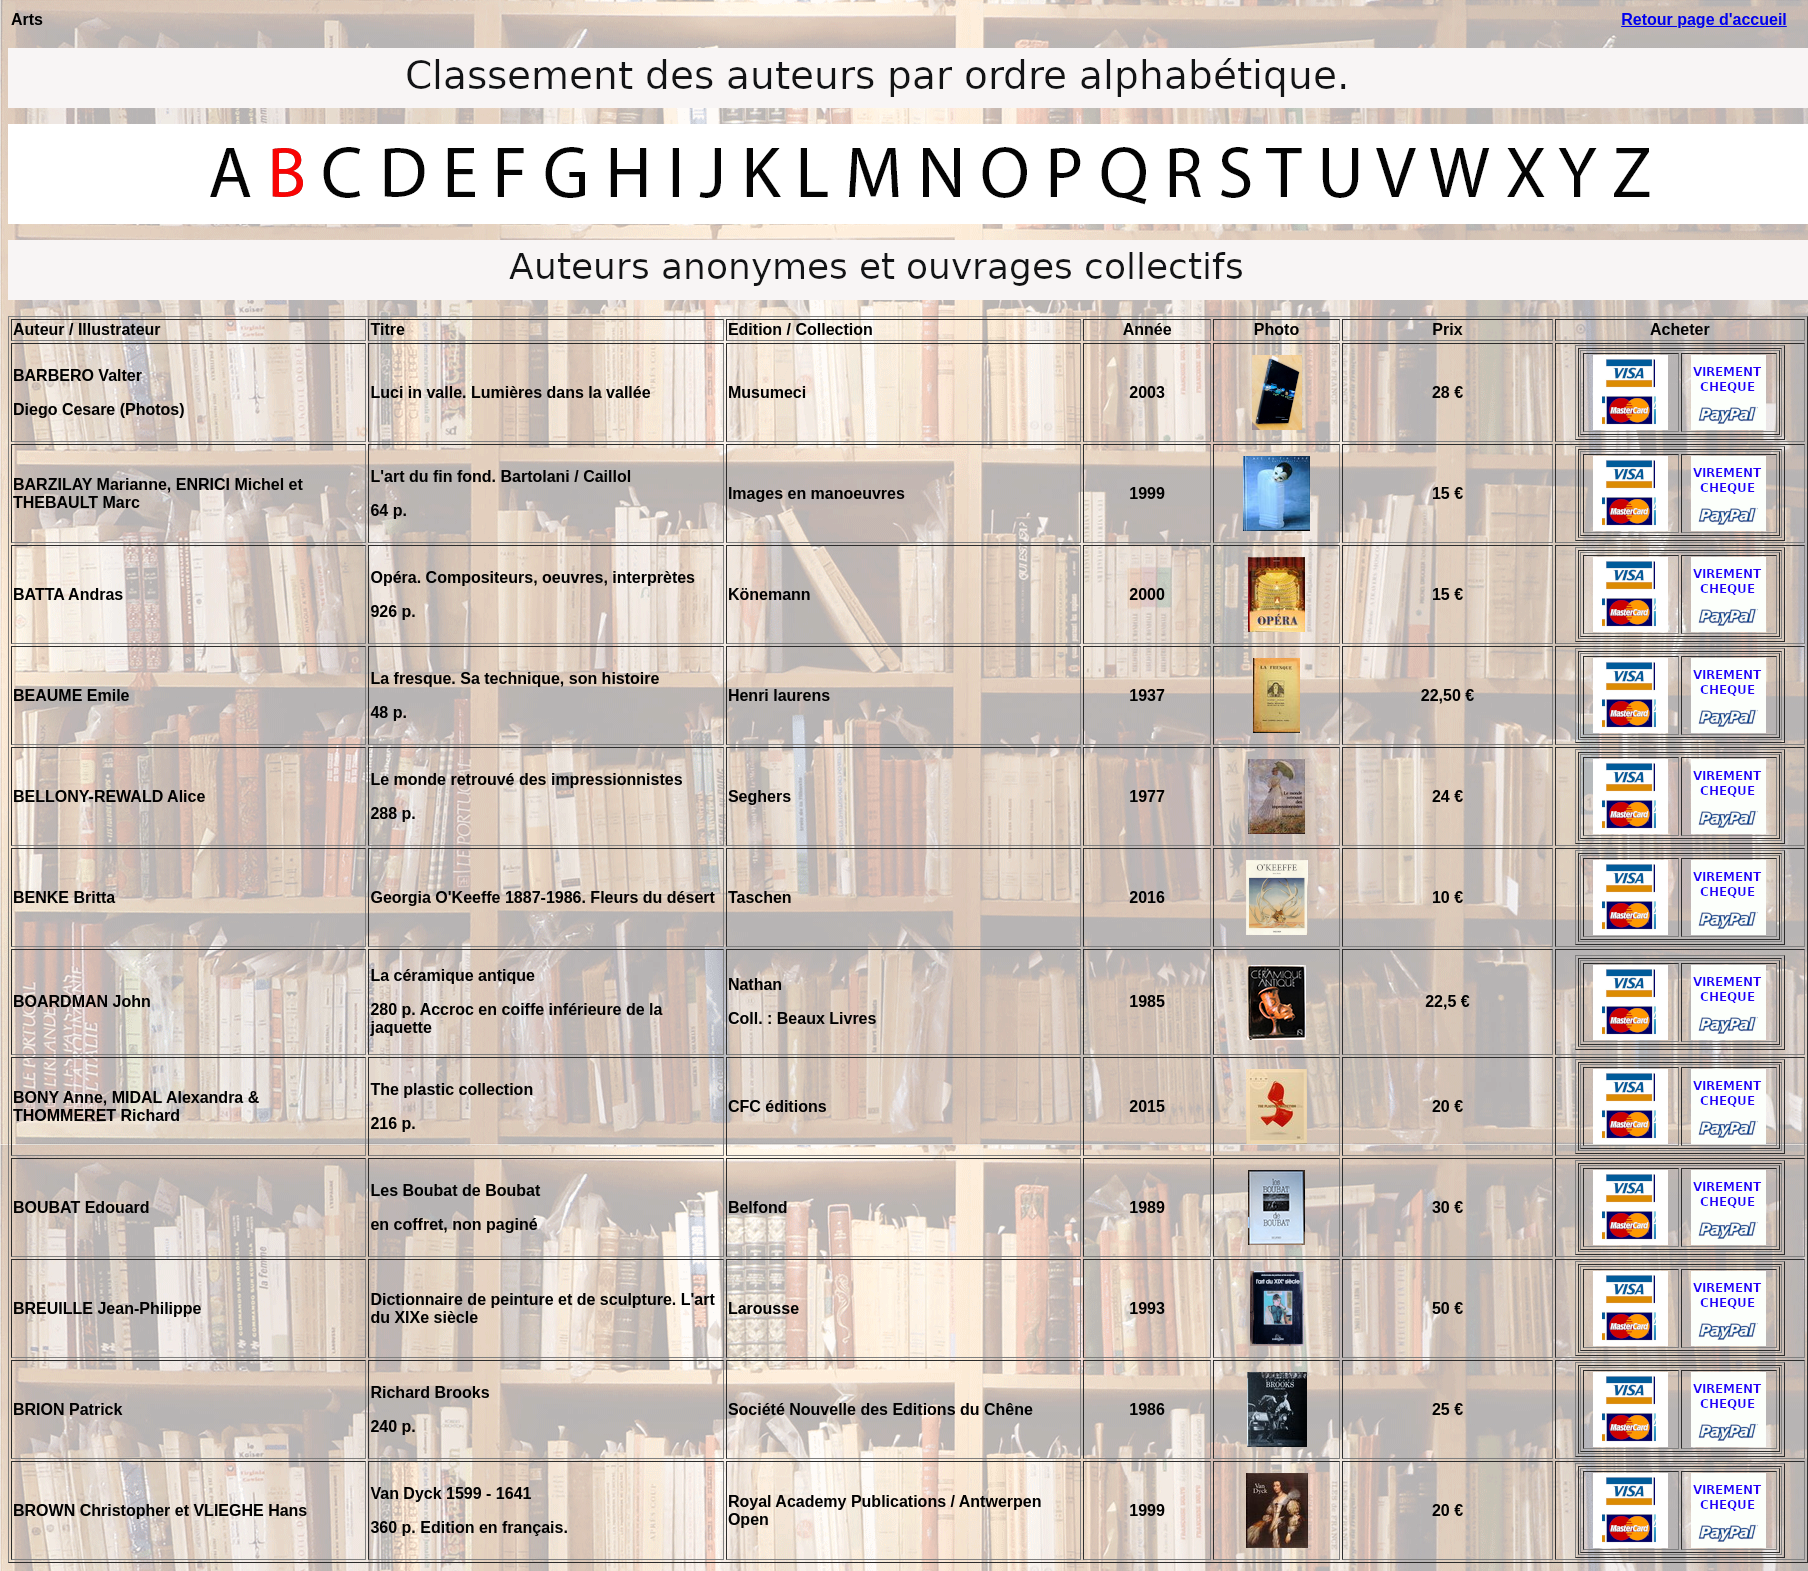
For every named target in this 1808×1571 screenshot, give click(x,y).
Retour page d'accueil (1704, 19)
